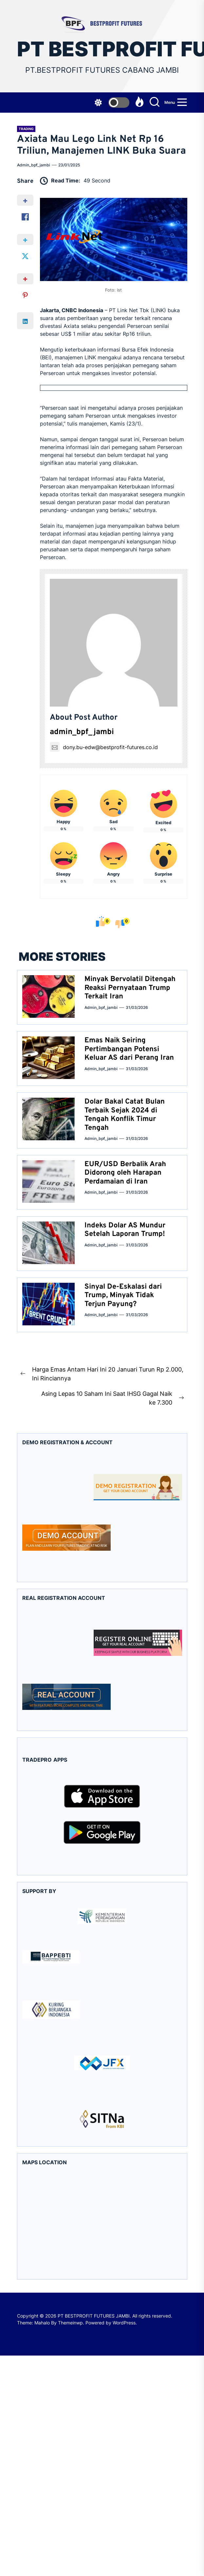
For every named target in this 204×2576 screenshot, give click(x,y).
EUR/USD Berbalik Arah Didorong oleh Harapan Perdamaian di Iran (125, 1173)
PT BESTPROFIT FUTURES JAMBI (102, 49)
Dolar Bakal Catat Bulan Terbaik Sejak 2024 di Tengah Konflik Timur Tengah (124, 1114)
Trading (26, 129)
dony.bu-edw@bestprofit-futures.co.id (104, 747)
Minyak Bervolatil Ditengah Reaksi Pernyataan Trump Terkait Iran (130, 988)
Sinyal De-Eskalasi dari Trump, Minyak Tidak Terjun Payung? (123, 1295)
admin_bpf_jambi (33, 164)
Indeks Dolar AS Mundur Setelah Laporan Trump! (124, 1230)
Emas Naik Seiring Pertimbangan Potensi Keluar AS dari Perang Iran (129, 1049)
